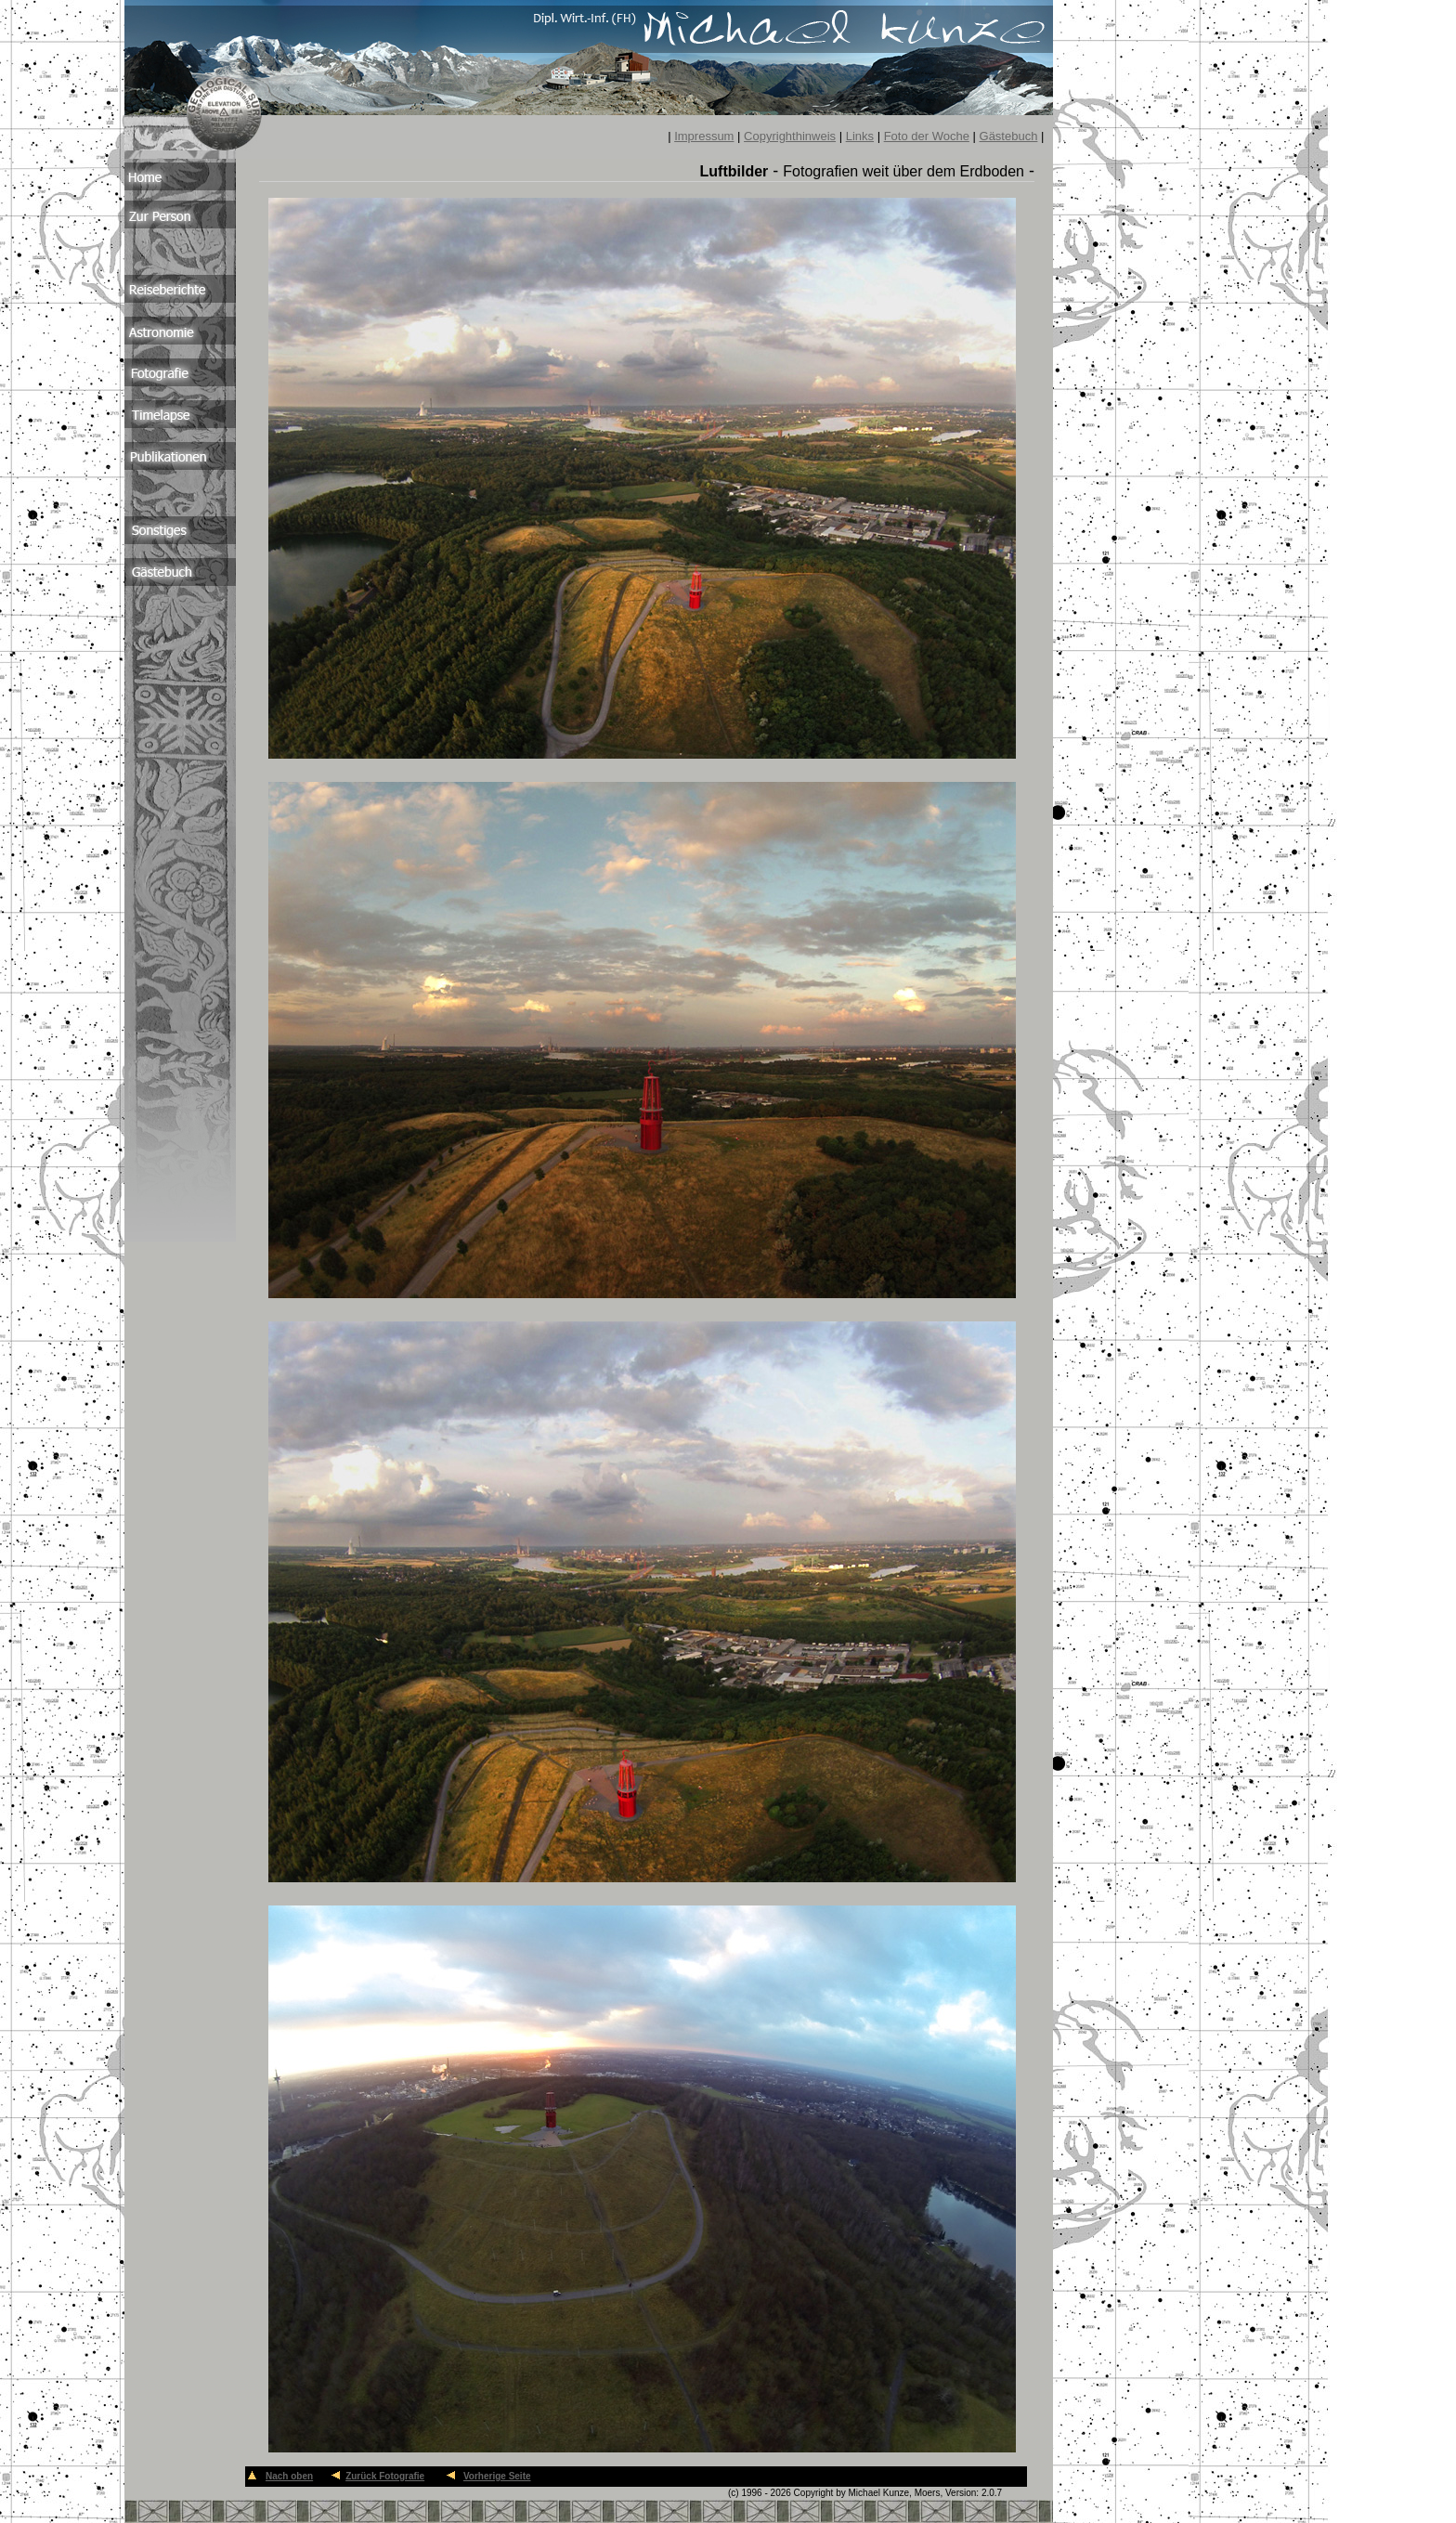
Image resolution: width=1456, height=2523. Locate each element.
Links (860, 136)
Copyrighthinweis (790, 136)
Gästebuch (1009, 136)
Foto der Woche (926, 136)
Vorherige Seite (497, 2476)
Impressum (704, 136)
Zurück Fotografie (384, 2476)
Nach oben (289, 2476)
